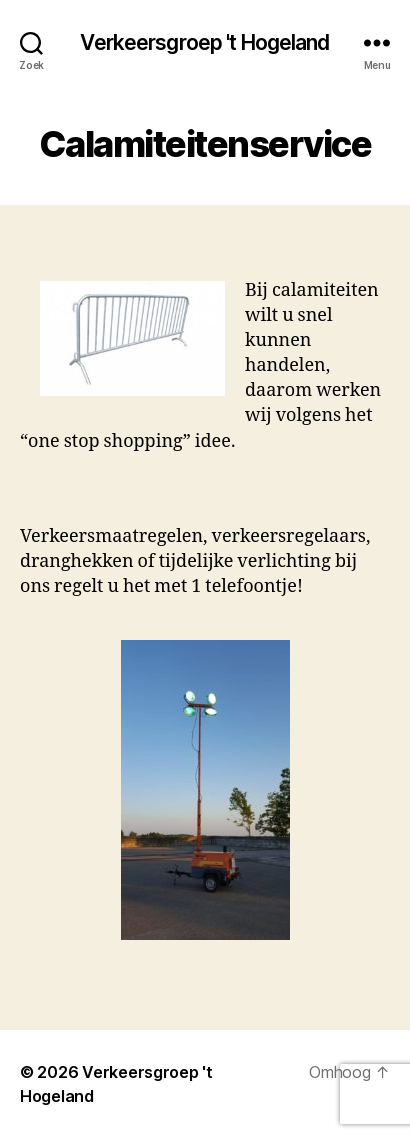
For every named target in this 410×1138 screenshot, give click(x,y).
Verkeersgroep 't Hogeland (204, 42)
